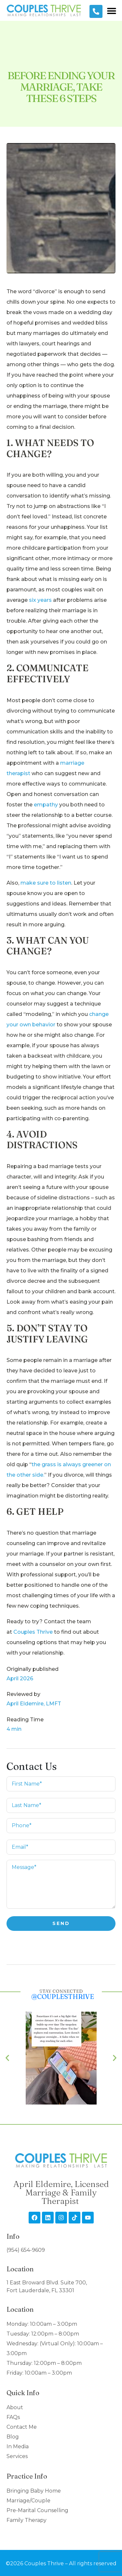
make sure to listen (45, 883)
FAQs (13, 2417)
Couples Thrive (33, 1632)
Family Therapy (27, 2520)
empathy (46, 805)
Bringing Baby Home (34, 2491)
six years (40, 600)
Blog (13, 2437)
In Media (18, 2446)
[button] (111, 10)
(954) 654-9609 (26, 2250)
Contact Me (22, 2427)
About (15, 2407)
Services (17, 2456)
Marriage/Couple (28, 2500)
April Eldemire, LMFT (34, 1703)
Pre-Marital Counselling (37, 2510)
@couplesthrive (62, 1996)
